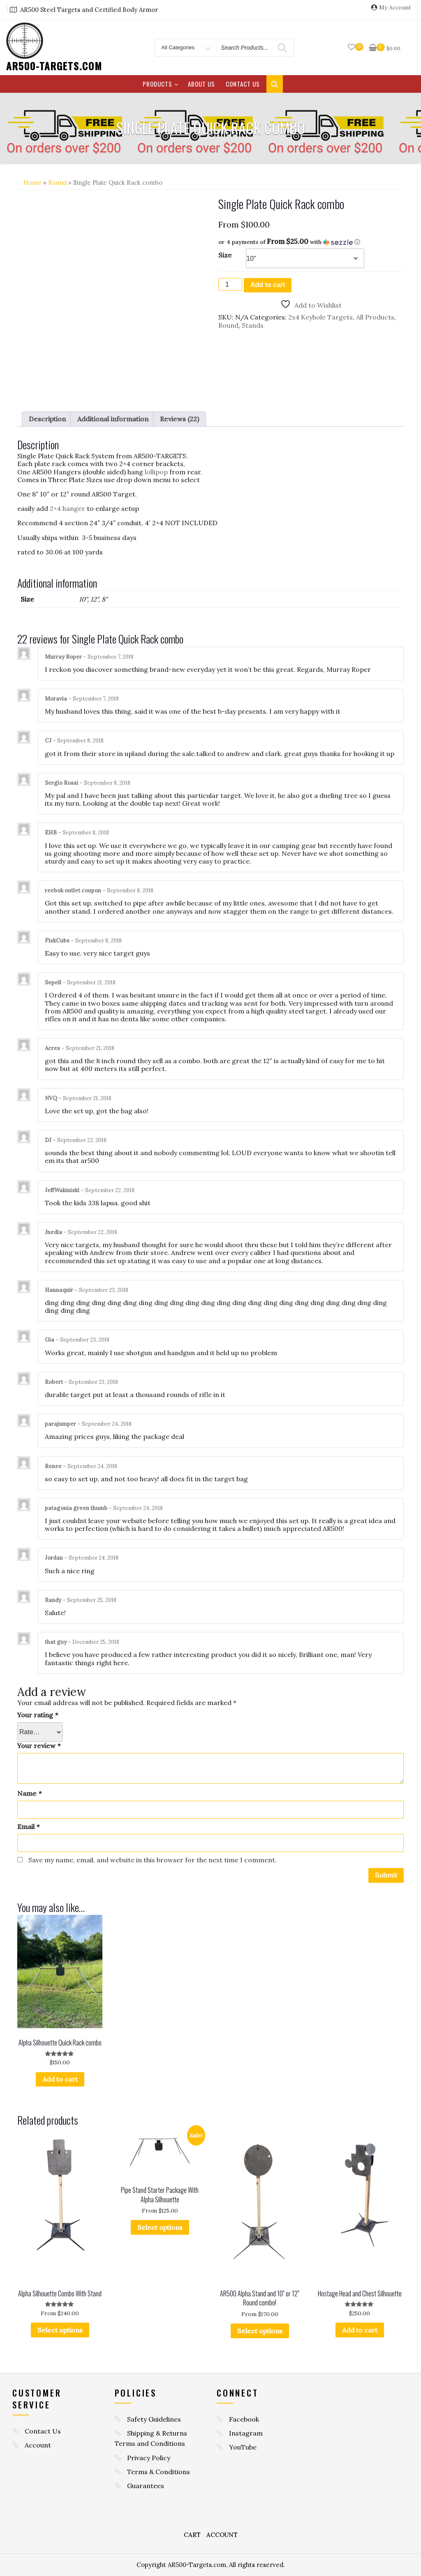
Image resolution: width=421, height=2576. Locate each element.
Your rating (37, 1715)
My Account (395, 7)
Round (57, 182)
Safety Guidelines (154, 2419)
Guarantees (145, 2486)
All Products (375, 317)
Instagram (246, 2433)
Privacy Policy (148, 2458)
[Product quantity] (230, 284)
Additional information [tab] (112, 419)
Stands (253, 325)
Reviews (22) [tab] (179, 419)
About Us (201, 83)
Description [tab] (47, 419)
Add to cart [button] (60, 2079)
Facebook (244, 2419)
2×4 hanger (67, 508)
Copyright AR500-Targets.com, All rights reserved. (210, 2565)
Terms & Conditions (158, 2472)
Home (32, 182)
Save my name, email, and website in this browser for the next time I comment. (152, 1860)
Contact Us (243, 83)
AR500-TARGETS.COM (54, 65)
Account (38, 2445)
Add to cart (267, 284)
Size (225, 255)
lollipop (156, 472)
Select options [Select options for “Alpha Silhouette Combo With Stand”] (60, 2330)
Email (28, 1827)
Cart (192, 2535)
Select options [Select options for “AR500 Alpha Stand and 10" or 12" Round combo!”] (259, 2331)
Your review (38, 1746)
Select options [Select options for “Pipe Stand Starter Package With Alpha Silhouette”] (160, 2227)
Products (161, 83)
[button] (311, 242)
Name (29, 1793)
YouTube (243, 2447)
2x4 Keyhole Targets (320, 317)
